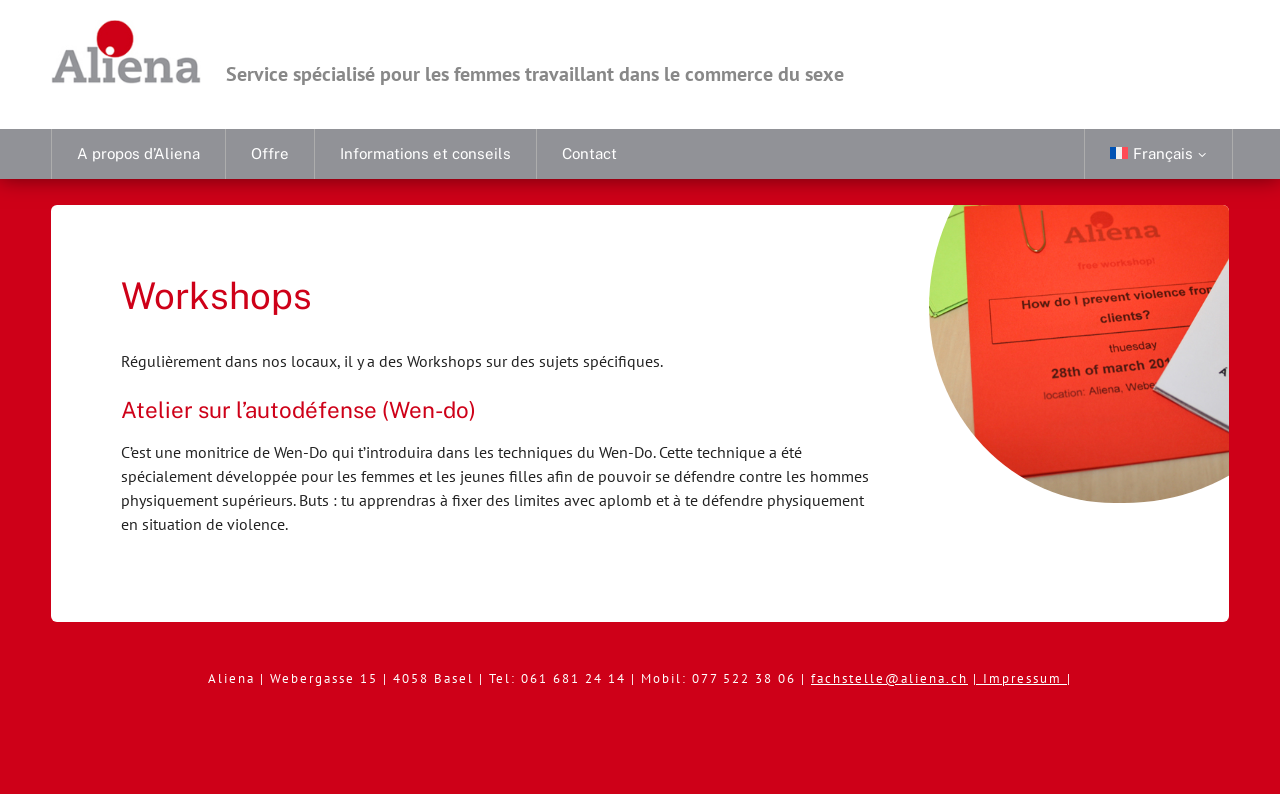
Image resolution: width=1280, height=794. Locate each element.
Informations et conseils (425, 153)
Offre (270, 153)
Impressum (1025, 678)
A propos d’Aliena (138, 153)
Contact (589, 153)
